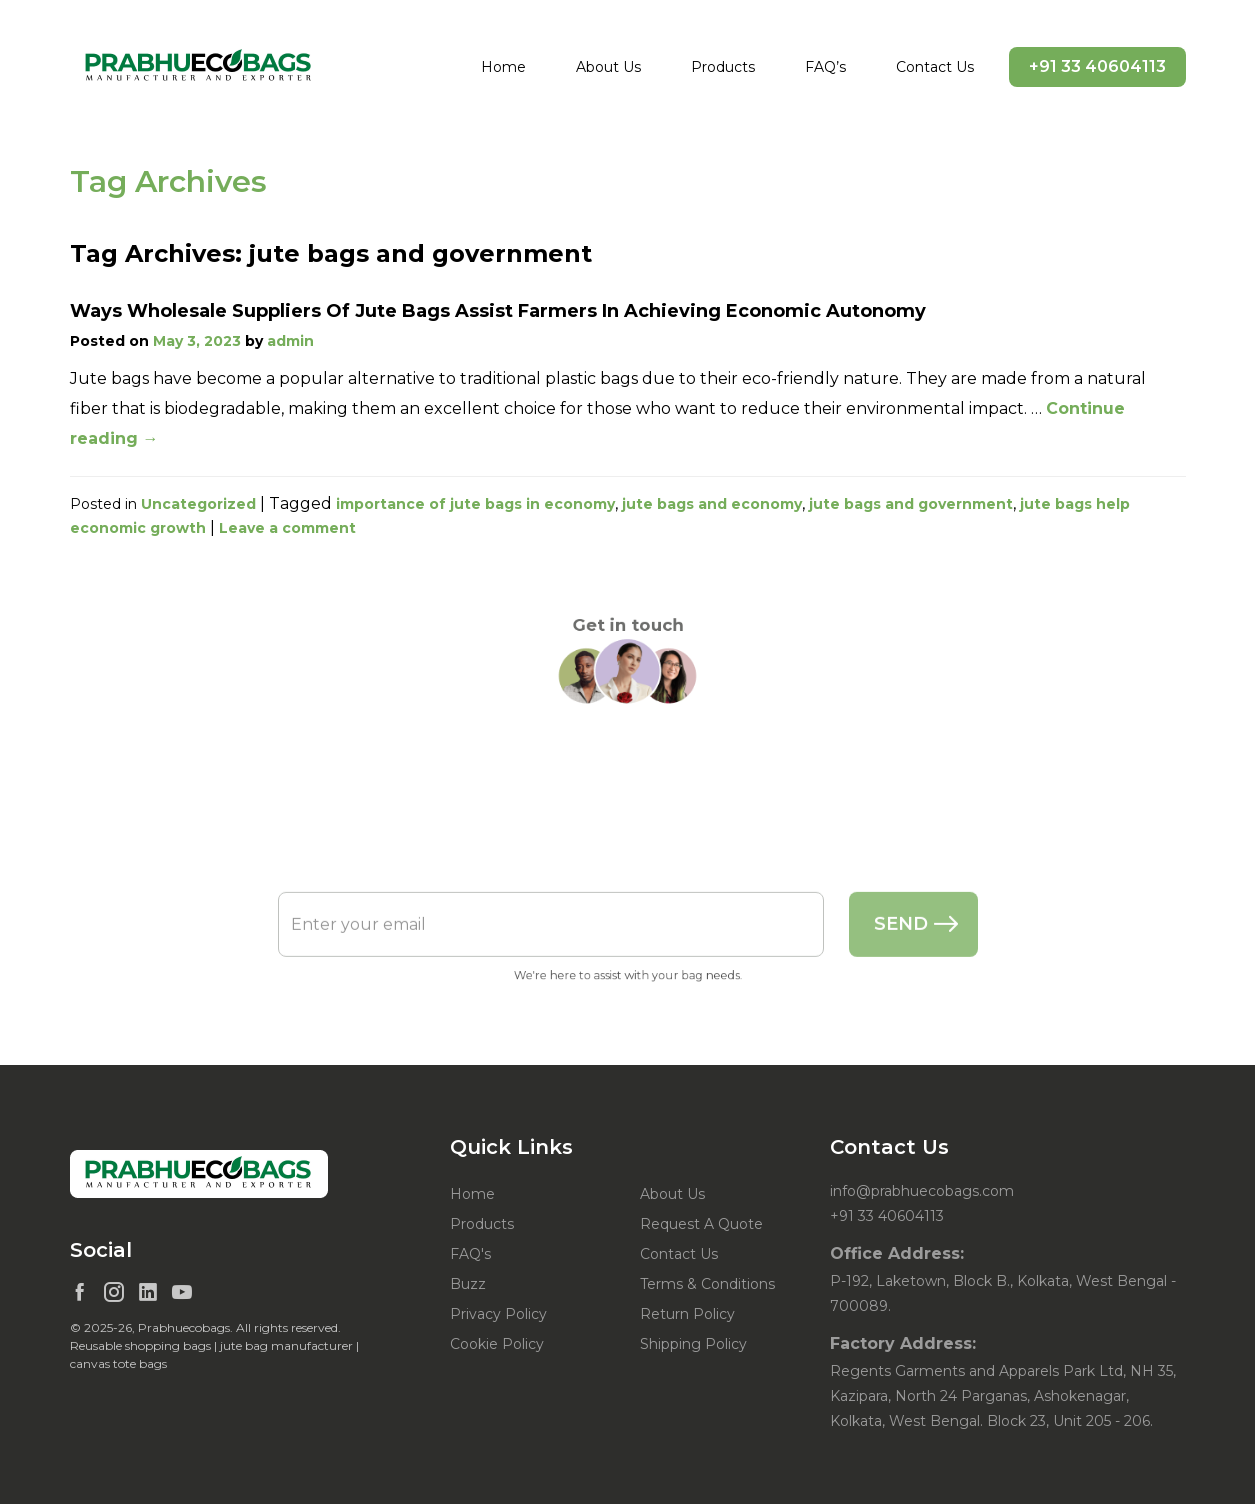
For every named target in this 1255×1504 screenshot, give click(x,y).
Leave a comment (287, 528)
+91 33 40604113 (1097, 66)
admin (290, 341)
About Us (608, 67)
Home (503, 67)
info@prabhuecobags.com (922, 1191)
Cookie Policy (497, 1344)
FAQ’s (825, 67)
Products (723, 67)
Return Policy (687, 1314)
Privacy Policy (498, 1314)
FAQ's (470, 1254)
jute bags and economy (712, 504)
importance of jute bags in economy (475, 504)
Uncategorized (198, 504)
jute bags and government (911, 504)
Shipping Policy (693, 1344)
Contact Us (935, 67)
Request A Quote (701, 1224)
